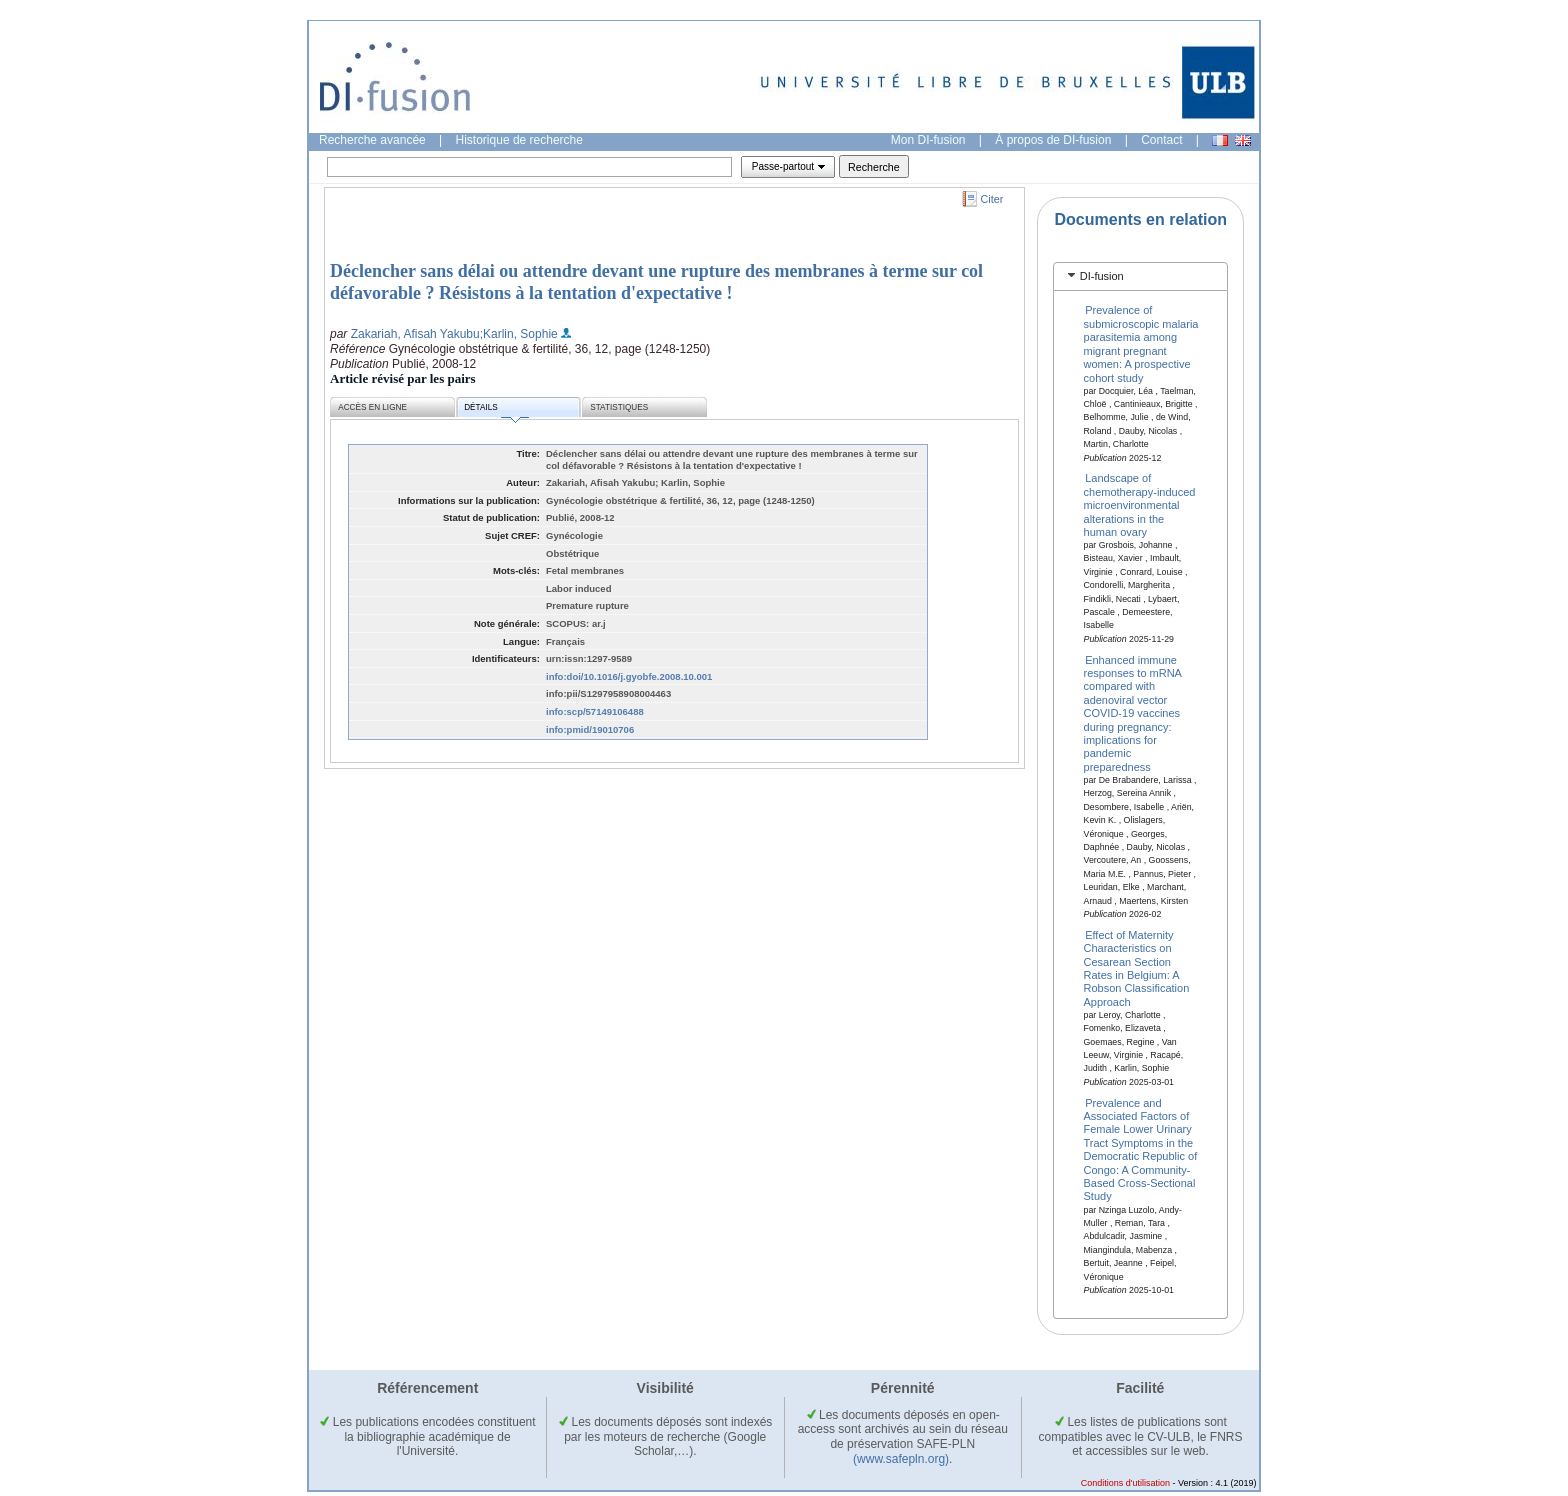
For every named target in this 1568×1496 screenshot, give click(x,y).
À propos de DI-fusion (1053, 140)
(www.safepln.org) (901, 1459)
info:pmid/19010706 (590, 729)
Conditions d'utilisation (1125, 1483)
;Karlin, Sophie (519, 334)
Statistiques (619, 407)
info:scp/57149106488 (595, 711)
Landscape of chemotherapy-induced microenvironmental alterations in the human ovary (1140, 505)
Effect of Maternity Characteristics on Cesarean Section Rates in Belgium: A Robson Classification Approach (1137, 967)
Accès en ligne (372, 407)
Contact (1161, 140)
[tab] (1140, 276)
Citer (992, 199)
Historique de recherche (519, 140)
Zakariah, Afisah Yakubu (415, 334)
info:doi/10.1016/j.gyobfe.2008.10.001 (629, 676)
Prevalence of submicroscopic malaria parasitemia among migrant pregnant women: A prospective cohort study (1141, 343)
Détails (496, 410)
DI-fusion (1102, 276)
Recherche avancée (372, 140)
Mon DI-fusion (928, 140)
